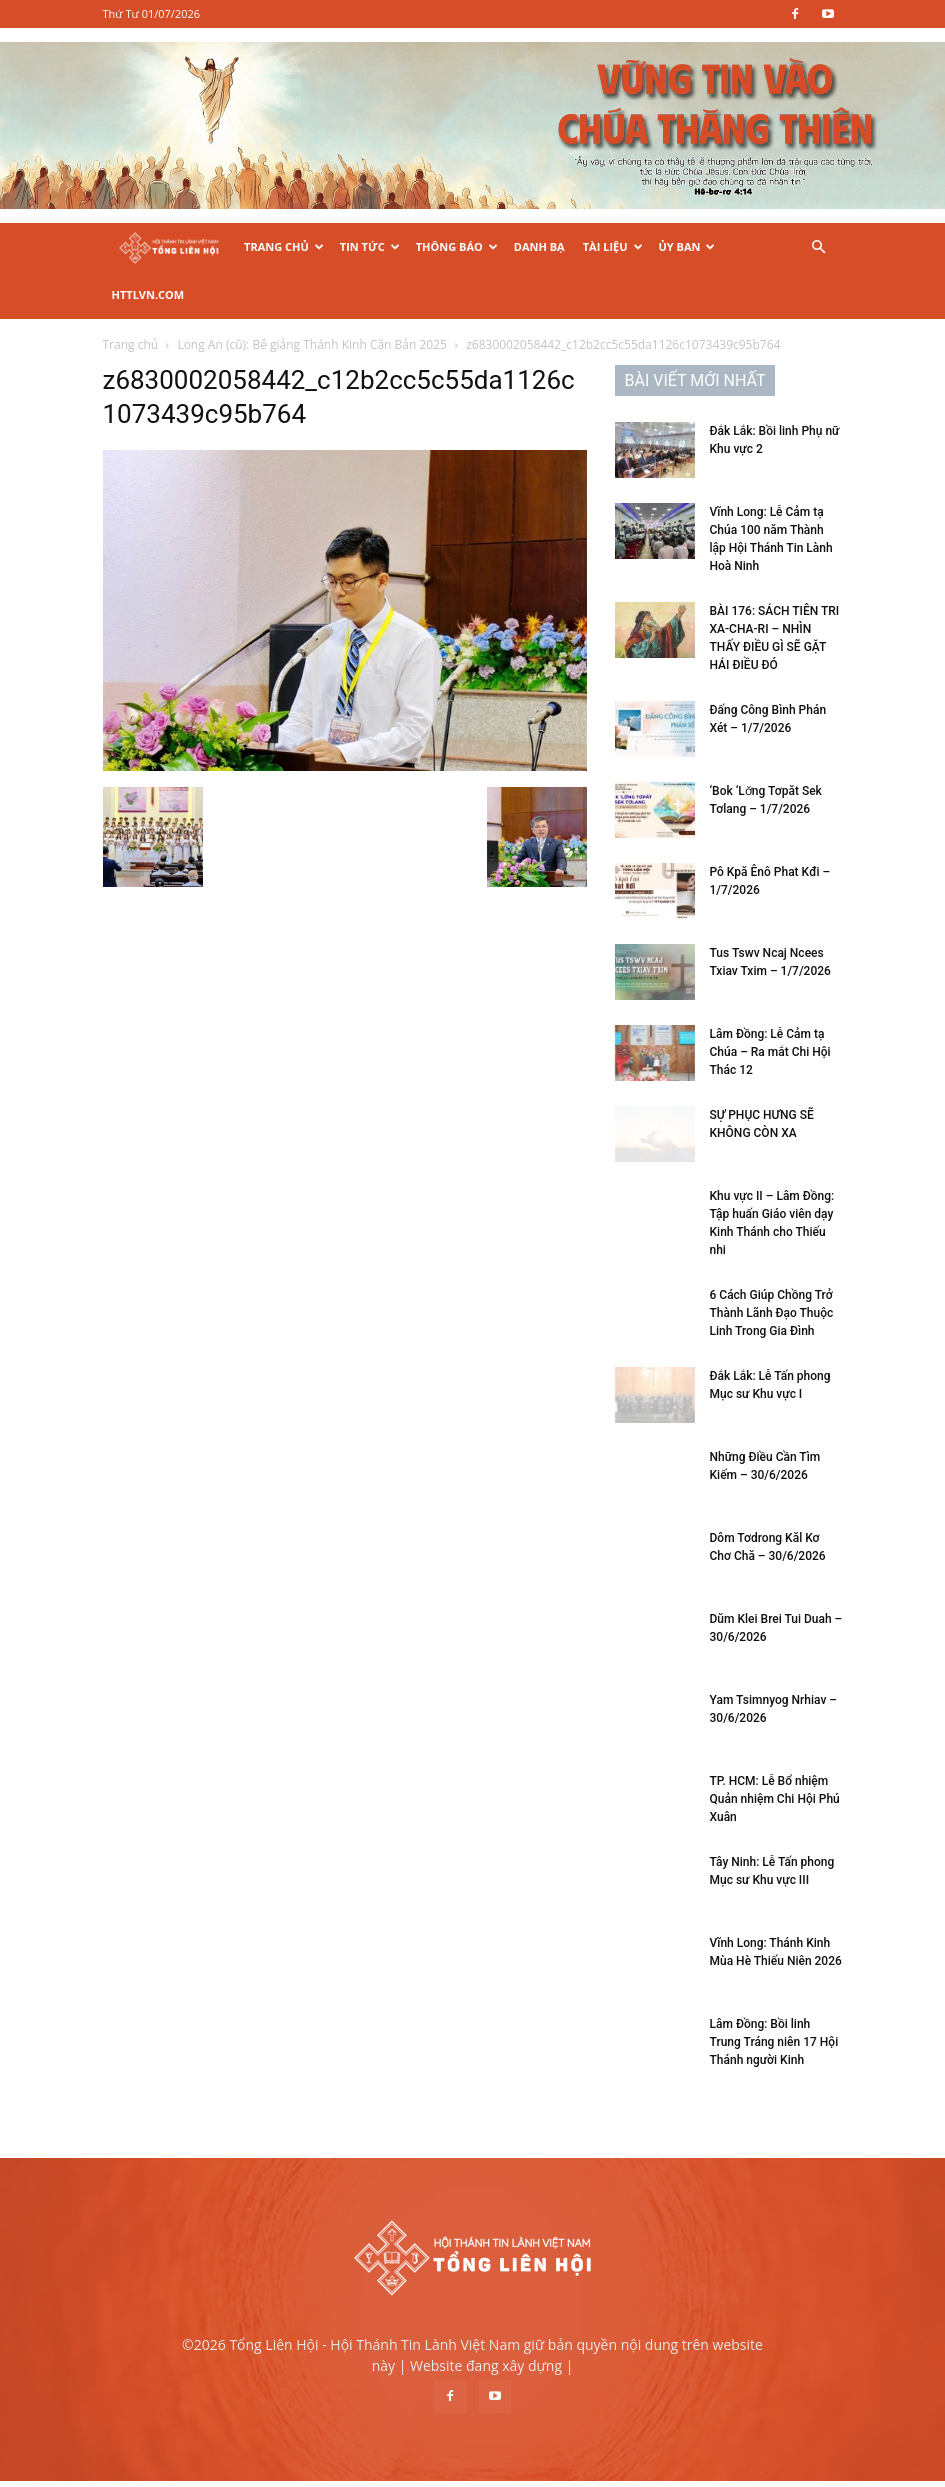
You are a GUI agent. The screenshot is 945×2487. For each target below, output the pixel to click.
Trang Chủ (284, 246)
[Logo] (169, 247)
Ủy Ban (687, 246)
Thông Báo (457, 246)
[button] (819, 247)
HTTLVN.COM (148, 294)
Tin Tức (370, 246)
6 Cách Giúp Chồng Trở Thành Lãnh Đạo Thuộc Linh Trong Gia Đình (772, 1313)
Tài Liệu (613, 246)
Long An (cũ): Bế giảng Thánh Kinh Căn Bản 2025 (312, 344)
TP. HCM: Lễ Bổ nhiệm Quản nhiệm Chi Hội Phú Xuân (775, 1799)
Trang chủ (131, 344)
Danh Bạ (539, 246)
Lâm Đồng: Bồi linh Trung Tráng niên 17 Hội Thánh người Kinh (774, 2042)
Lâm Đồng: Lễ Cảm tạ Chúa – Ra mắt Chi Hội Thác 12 (770, 1052)
